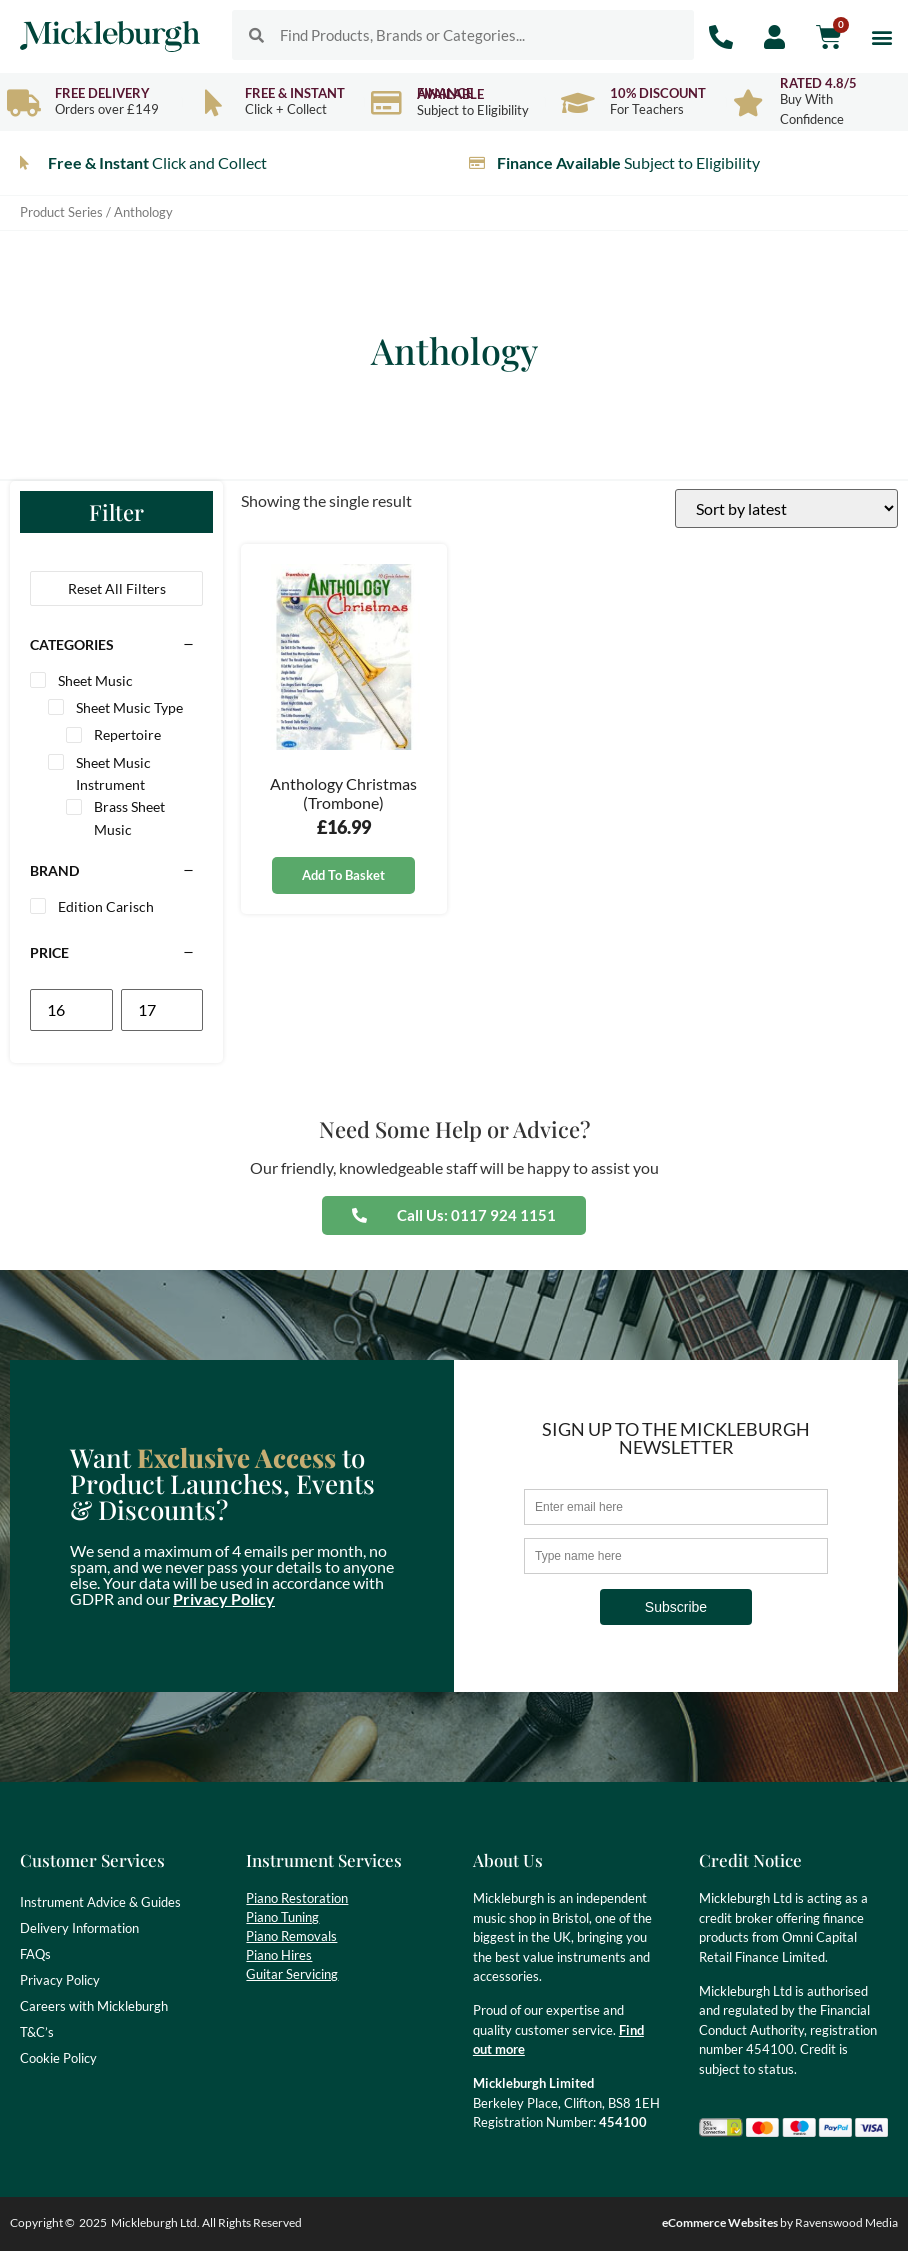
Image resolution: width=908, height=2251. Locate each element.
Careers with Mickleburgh (94, 2006)
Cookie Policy (58, 2058)
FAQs (35, 1954)
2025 (93, 2222)
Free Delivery (102, 93)
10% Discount (658, 93)
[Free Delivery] (23, 102)
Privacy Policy (224, 1598)
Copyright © (42, 2222)
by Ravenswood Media (780, 2222)
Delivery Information (79, 1928)
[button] (881, 36)
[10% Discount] (578, 102)
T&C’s (37, 2032)
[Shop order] (786, 508)
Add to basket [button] (343, 875)
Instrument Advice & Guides (100, 1902)
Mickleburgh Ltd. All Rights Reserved (206, 2222)
